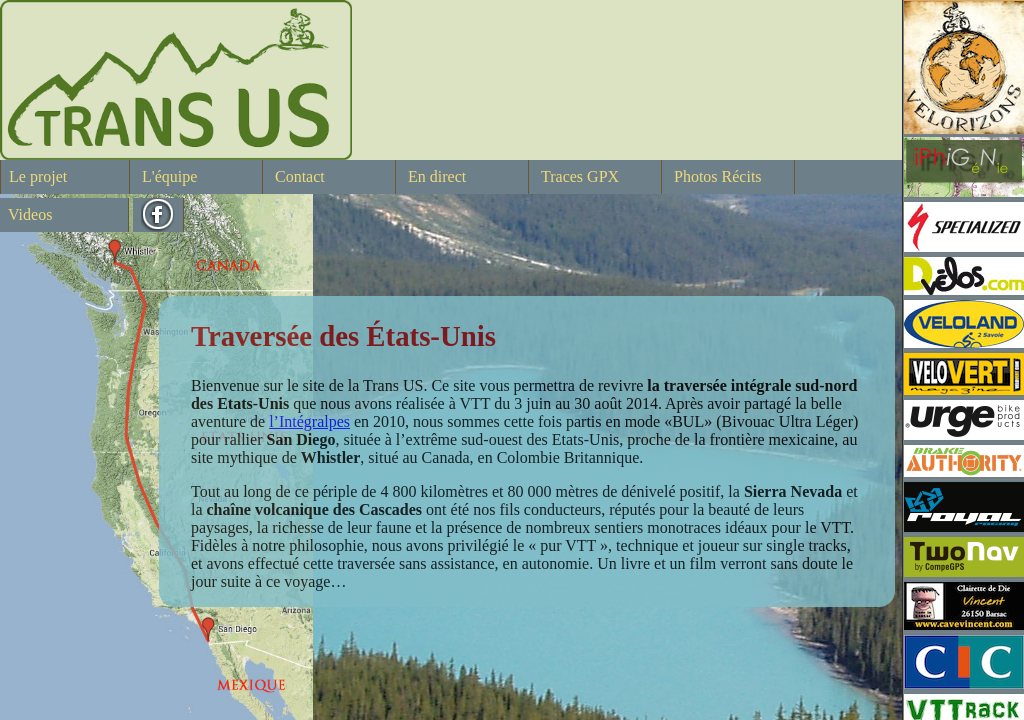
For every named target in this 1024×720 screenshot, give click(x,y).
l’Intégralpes (309, 421)
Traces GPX (580, 176)
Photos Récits (718, 176)
